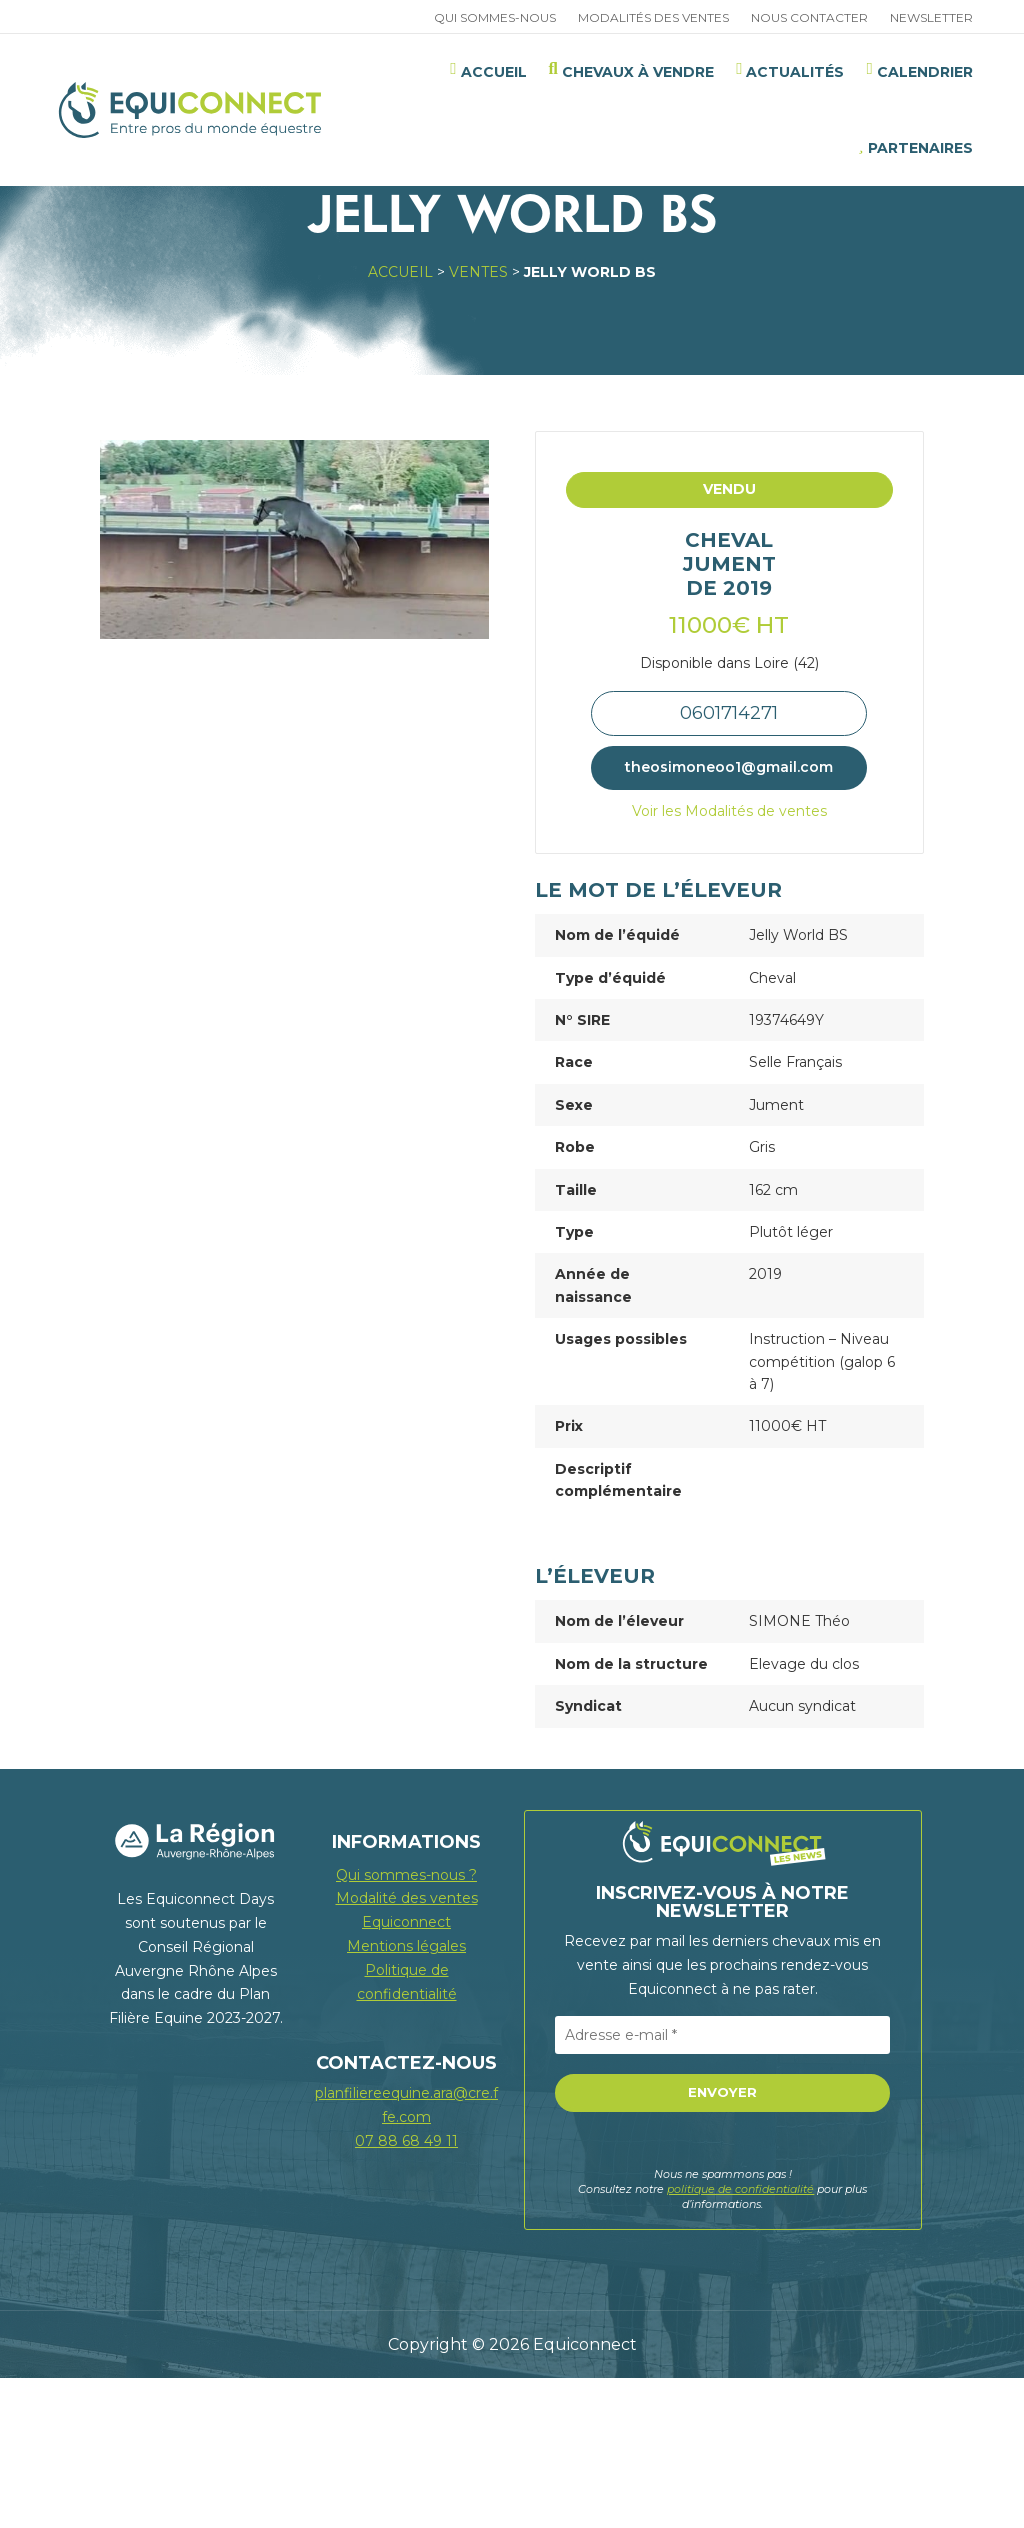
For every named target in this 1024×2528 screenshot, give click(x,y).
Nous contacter (809, 18)
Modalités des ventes (653, 18)
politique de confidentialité (740, 2339)
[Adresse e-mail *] (722, 2185)
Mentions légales (406, 2096)
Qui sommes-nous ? (406, 2025)
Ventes (478, 422)
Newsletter (931, 18)
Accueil (400, 422)
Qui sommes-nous (495, 18)
